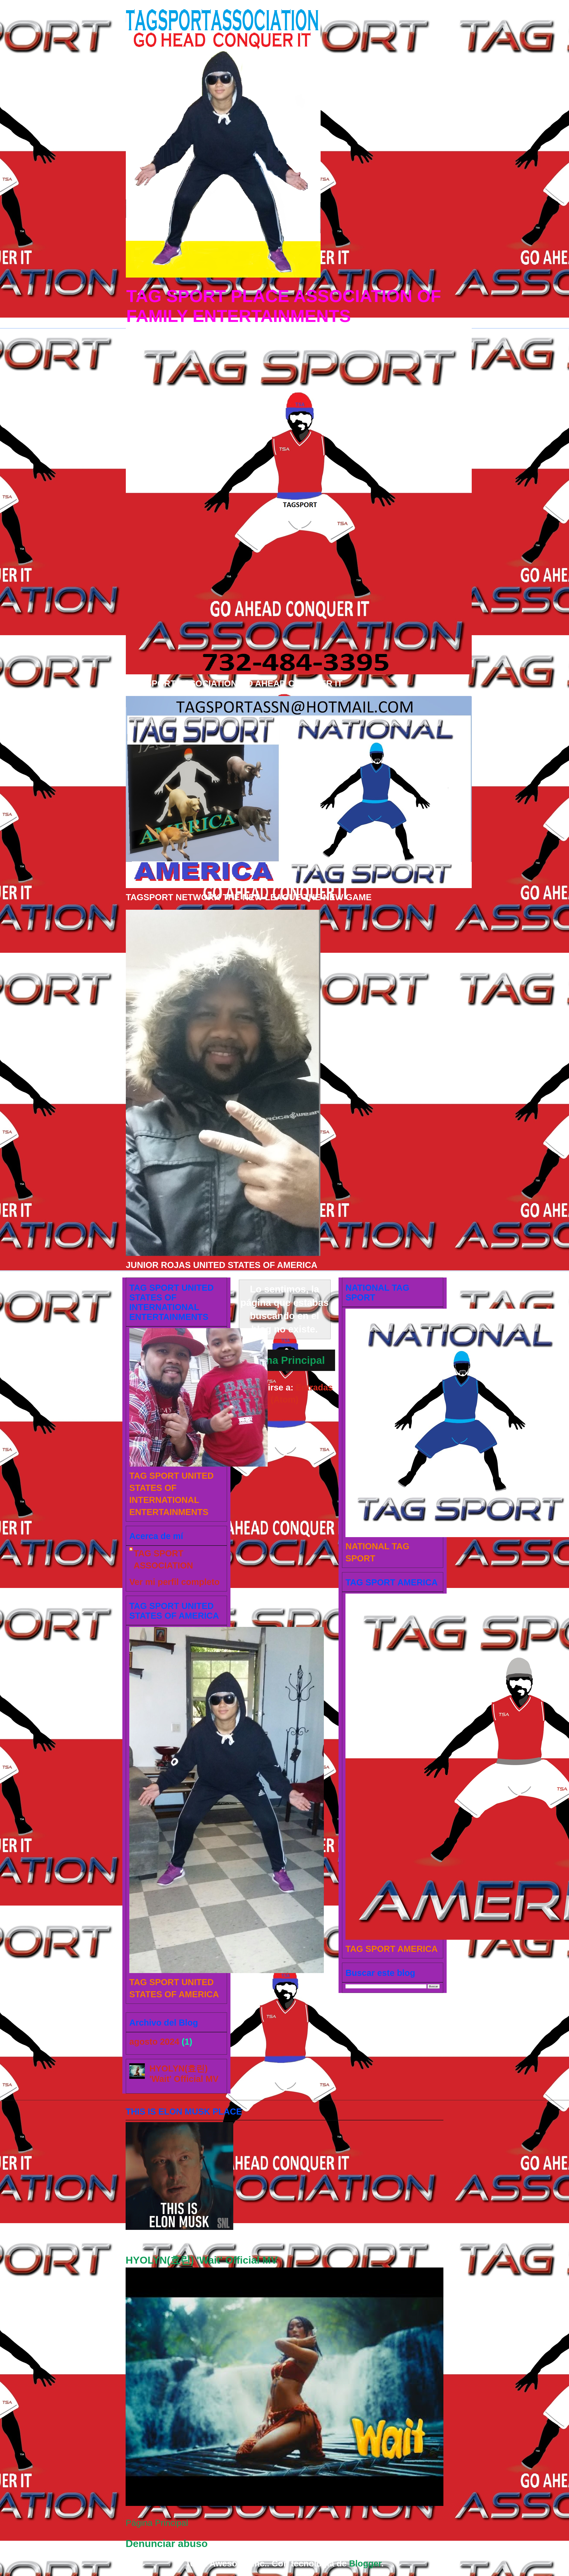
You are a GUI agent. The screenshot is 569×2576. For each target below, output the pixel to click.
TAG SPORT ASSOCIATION (163, 1559)
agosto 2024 (154, 2041)
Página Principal (284, 1360)
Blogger (365, 2563)
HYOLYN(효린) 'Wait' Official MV (202, 2260)
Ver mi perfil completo (174, 1582)
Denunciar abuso (167, 2543)
